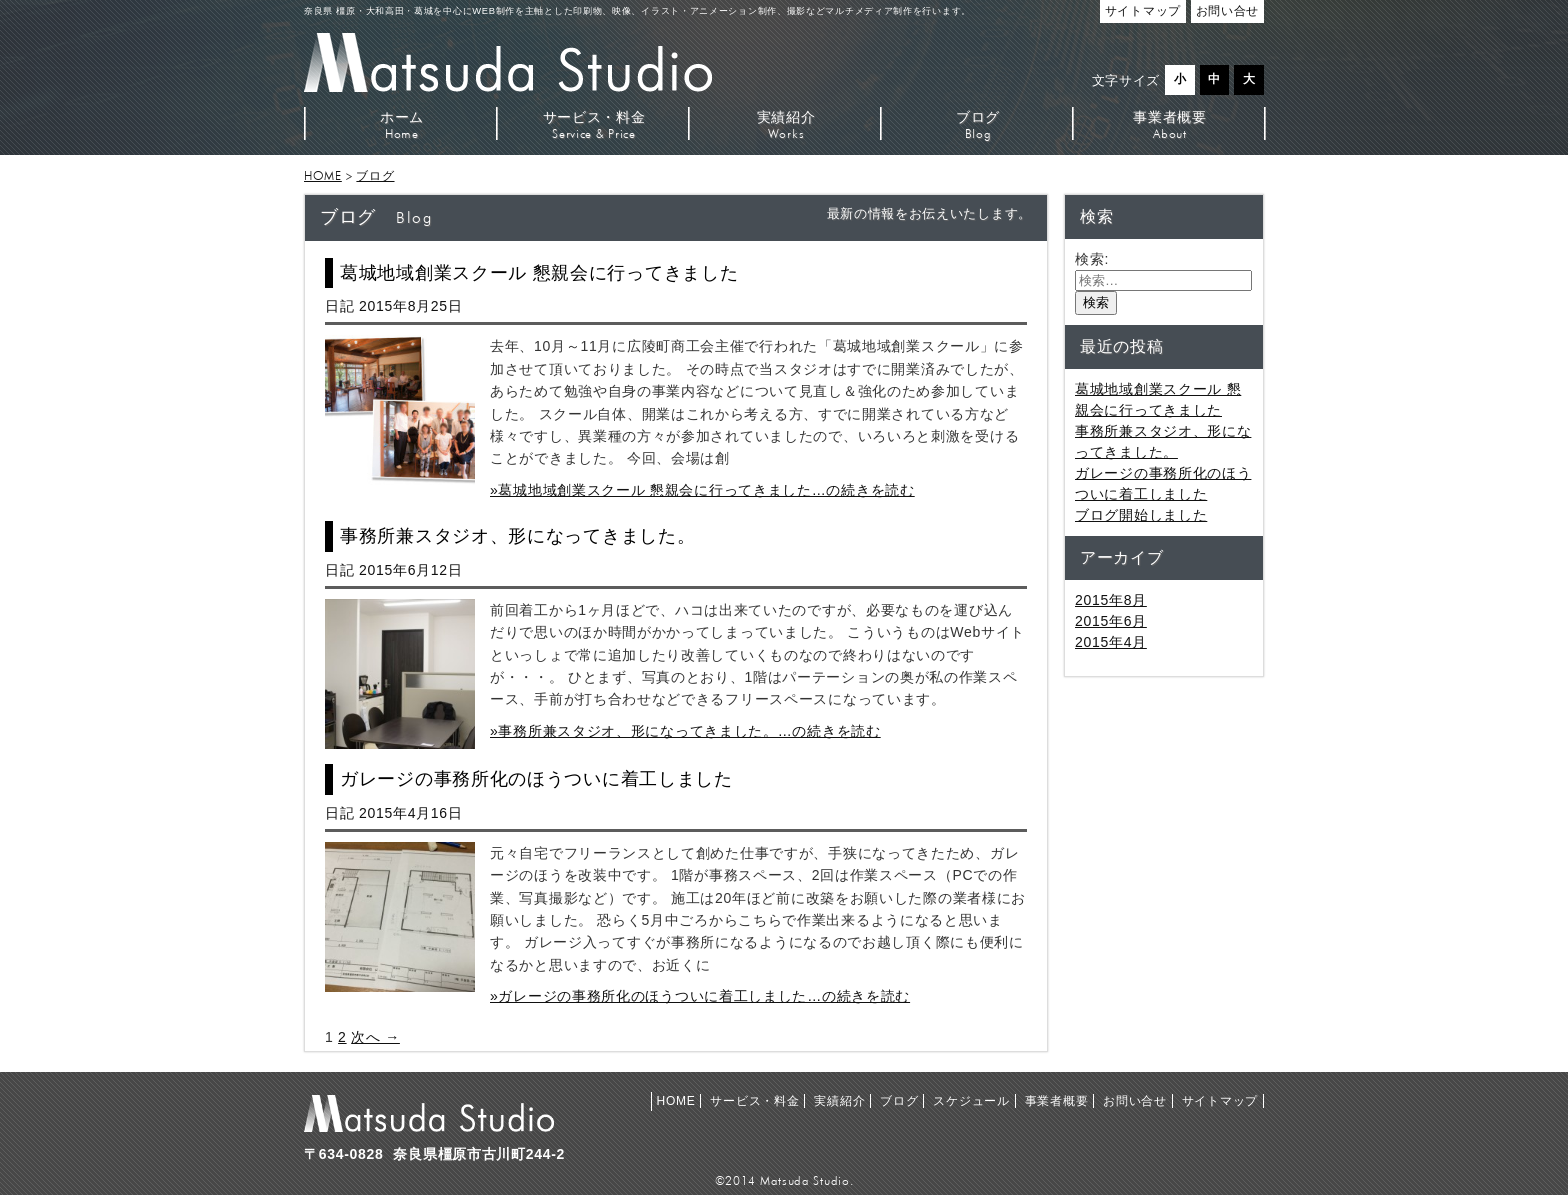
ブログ (978, 124)
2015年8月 (1111, 600)
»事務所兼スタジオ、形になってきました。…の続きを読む (685, 731)
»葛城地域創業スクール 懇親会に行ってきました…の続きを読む (702, 490)
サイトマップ (1220, 1101)
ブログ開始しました (1141, 515)
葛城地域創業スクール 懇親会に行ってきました (539, 273)
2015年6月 (1111, 621)
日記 (339, 306)
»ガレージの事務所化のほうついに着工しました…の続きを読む (700, 996)
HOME (323, 175)
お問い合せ (1135, 1101)
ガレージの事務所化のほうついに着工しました (536, 779)
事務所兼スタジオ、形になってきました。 (517, 536)
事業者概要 (1170, 124)
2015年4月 (1111, 642)
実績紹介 (786, 124)
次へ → (375, 1037)
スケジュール (971, 1101)
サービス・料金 (594, 124)
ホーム (402, 124)
